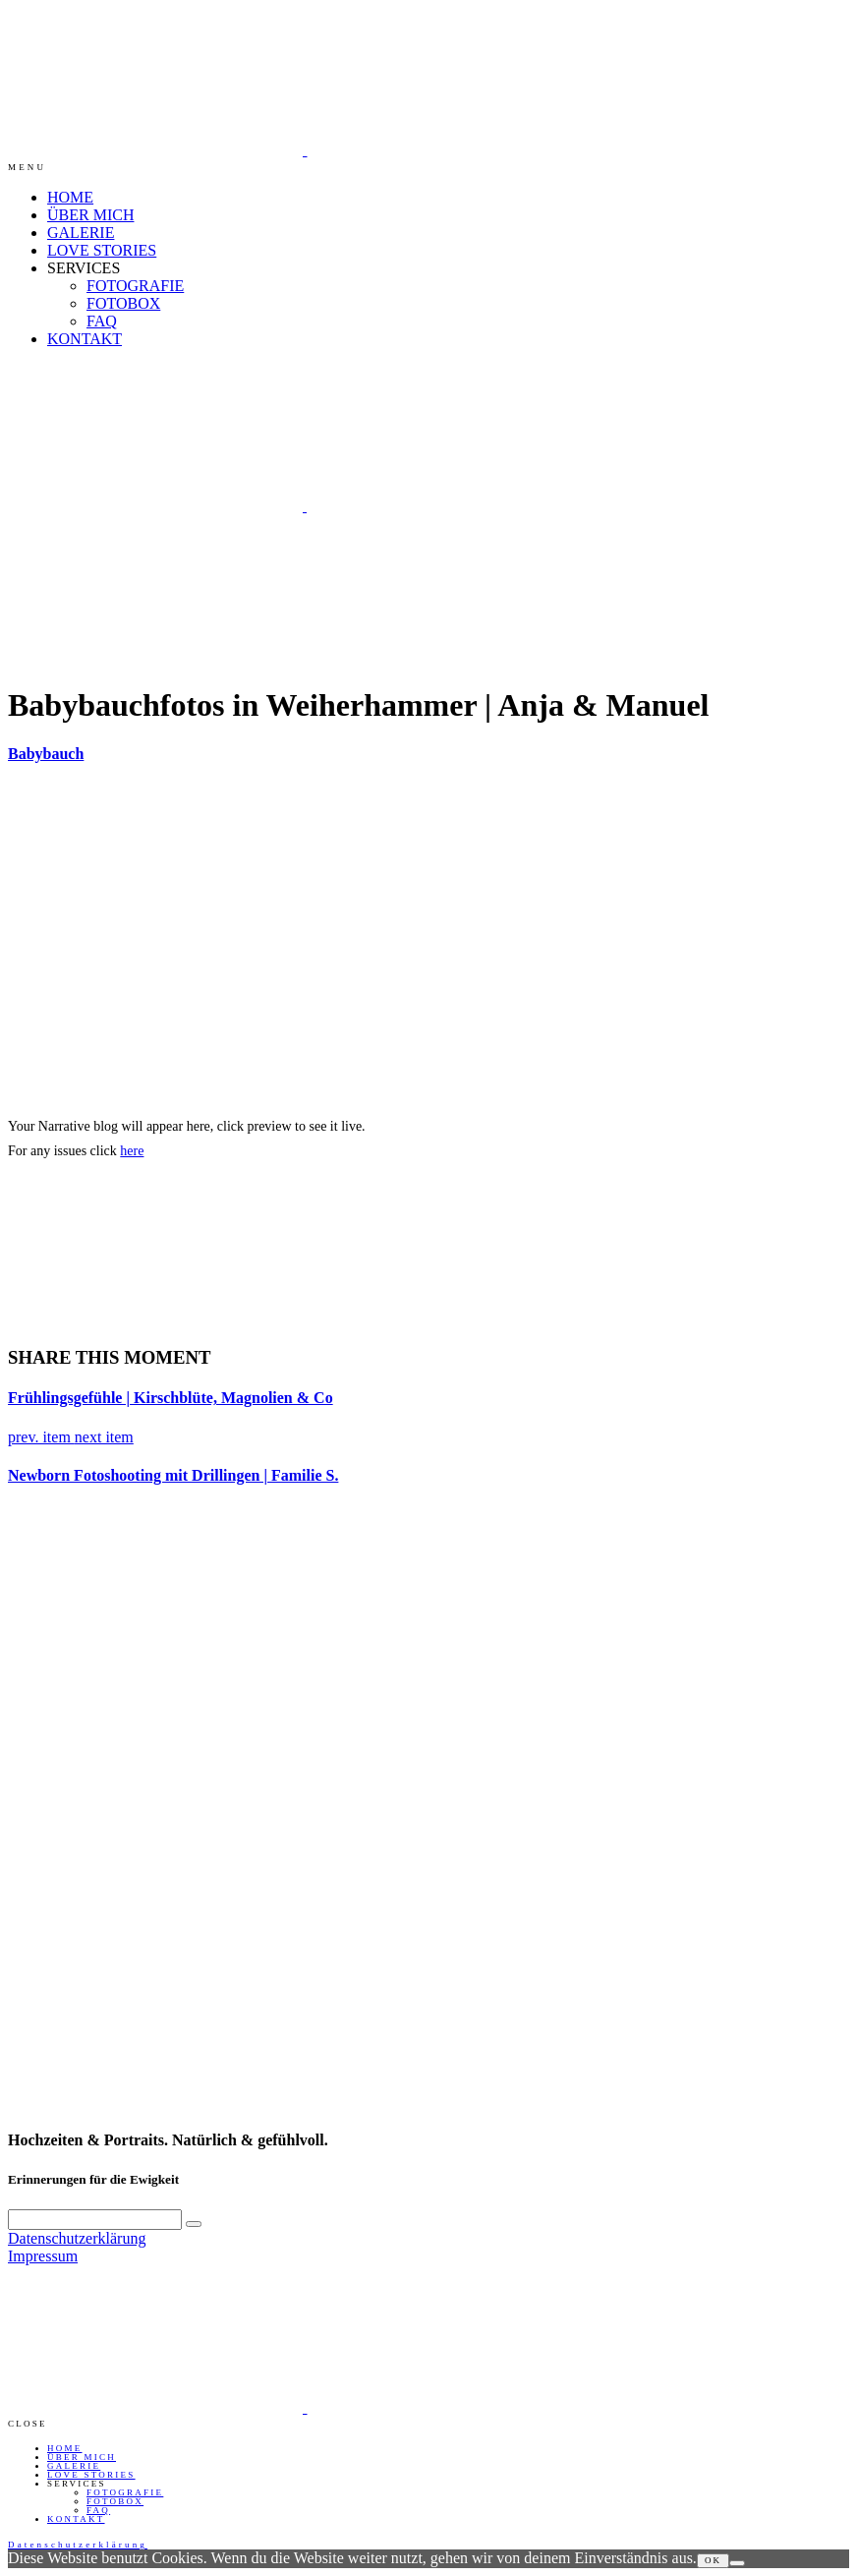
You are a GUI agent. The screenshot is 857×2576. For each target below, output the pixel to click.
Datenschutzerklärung (76, 2238)
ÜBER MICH (90, 214)
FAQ (101, 321)
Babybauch (46, 753)
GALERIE (80, 232)
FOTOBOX (123, 303)
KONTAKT (84, 338)
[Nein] (737, 2563)
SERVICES (83, 268)
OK (713, 2560)
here (131, 1150)
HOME (70, 197)
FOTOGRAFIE (135, 285)
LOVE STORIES (101, 250)
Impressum (43, 2256)
